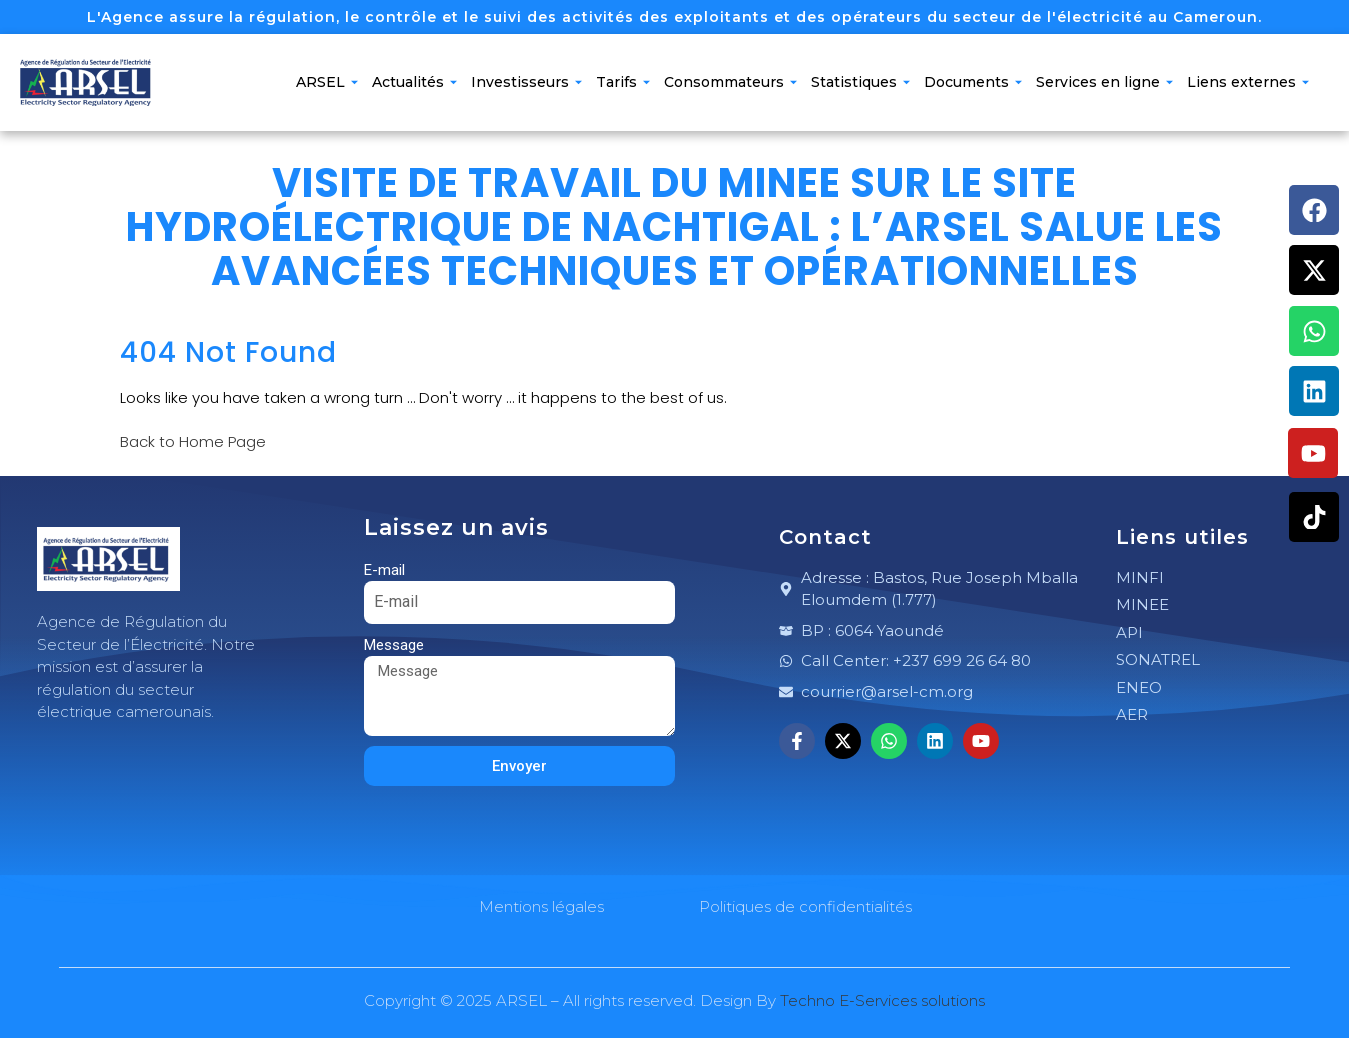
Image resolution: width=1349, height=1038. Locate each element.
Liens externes (1248, 82)
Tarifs (623, 82)
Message (394, 645)
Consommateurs (730, 82)
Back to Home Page (193, 441)
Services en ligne (1104, 82)
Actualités (414, 82)
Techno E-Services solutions (882, 1000)
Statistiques (860, 82)
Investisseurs (526, 82)
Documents (973, 82)
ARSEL (327, 82)
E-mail (384, 570)
